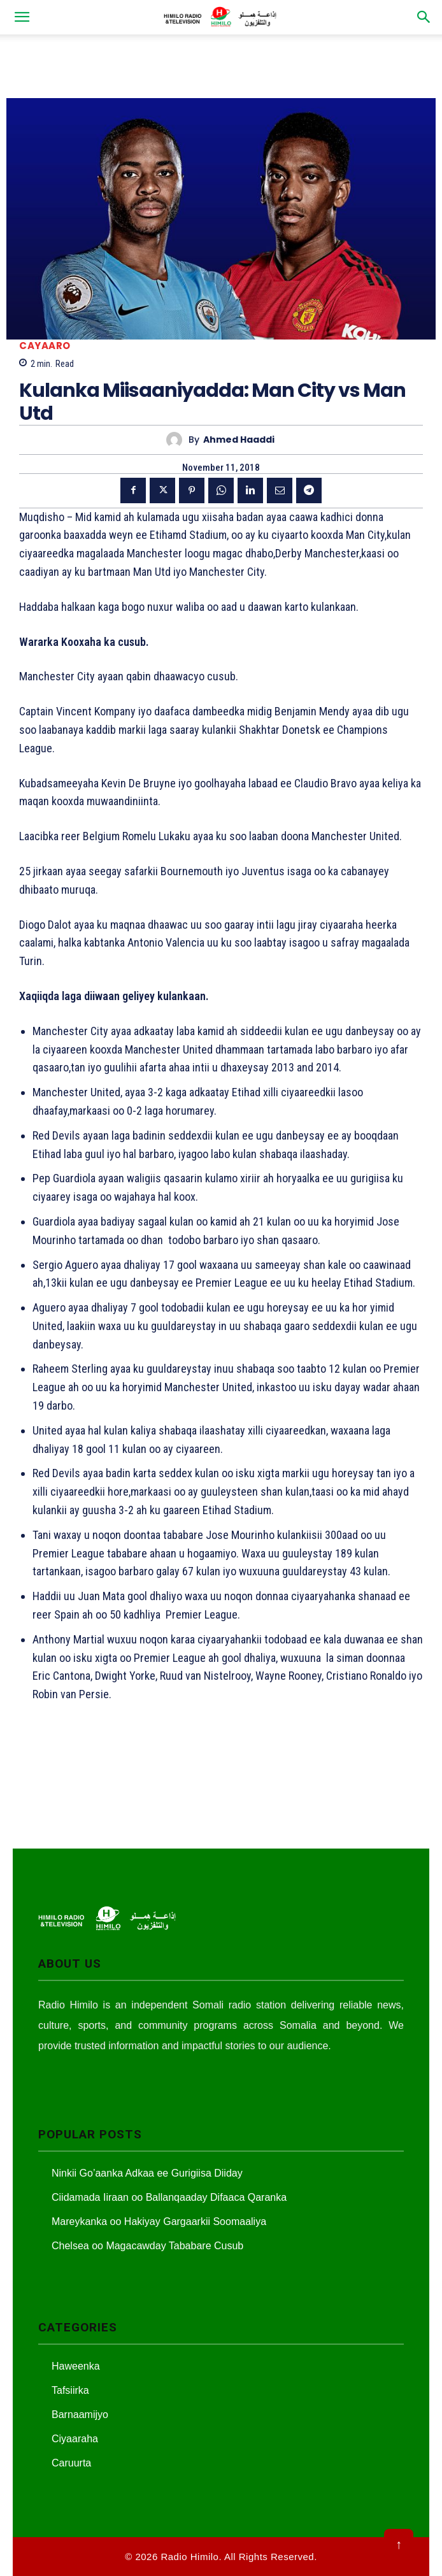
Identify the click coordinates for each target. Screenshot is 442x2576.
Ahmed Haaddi (238, 439)
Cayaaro (45, 345)
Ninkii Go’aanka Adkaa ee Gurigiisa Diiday (147, 2173)
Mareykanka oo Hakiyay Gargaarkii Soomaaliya (159, 2221)
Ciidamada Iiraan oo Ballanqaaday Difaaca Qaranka (169, 2197)
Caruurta (71, 2463)
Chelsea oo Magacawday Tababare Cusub (147, 2245)
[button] (21, 17)
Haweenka (76, 2366)
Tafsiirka (70, 2390)
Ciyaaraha (75, 2438)
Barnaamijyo (80, 2414)
